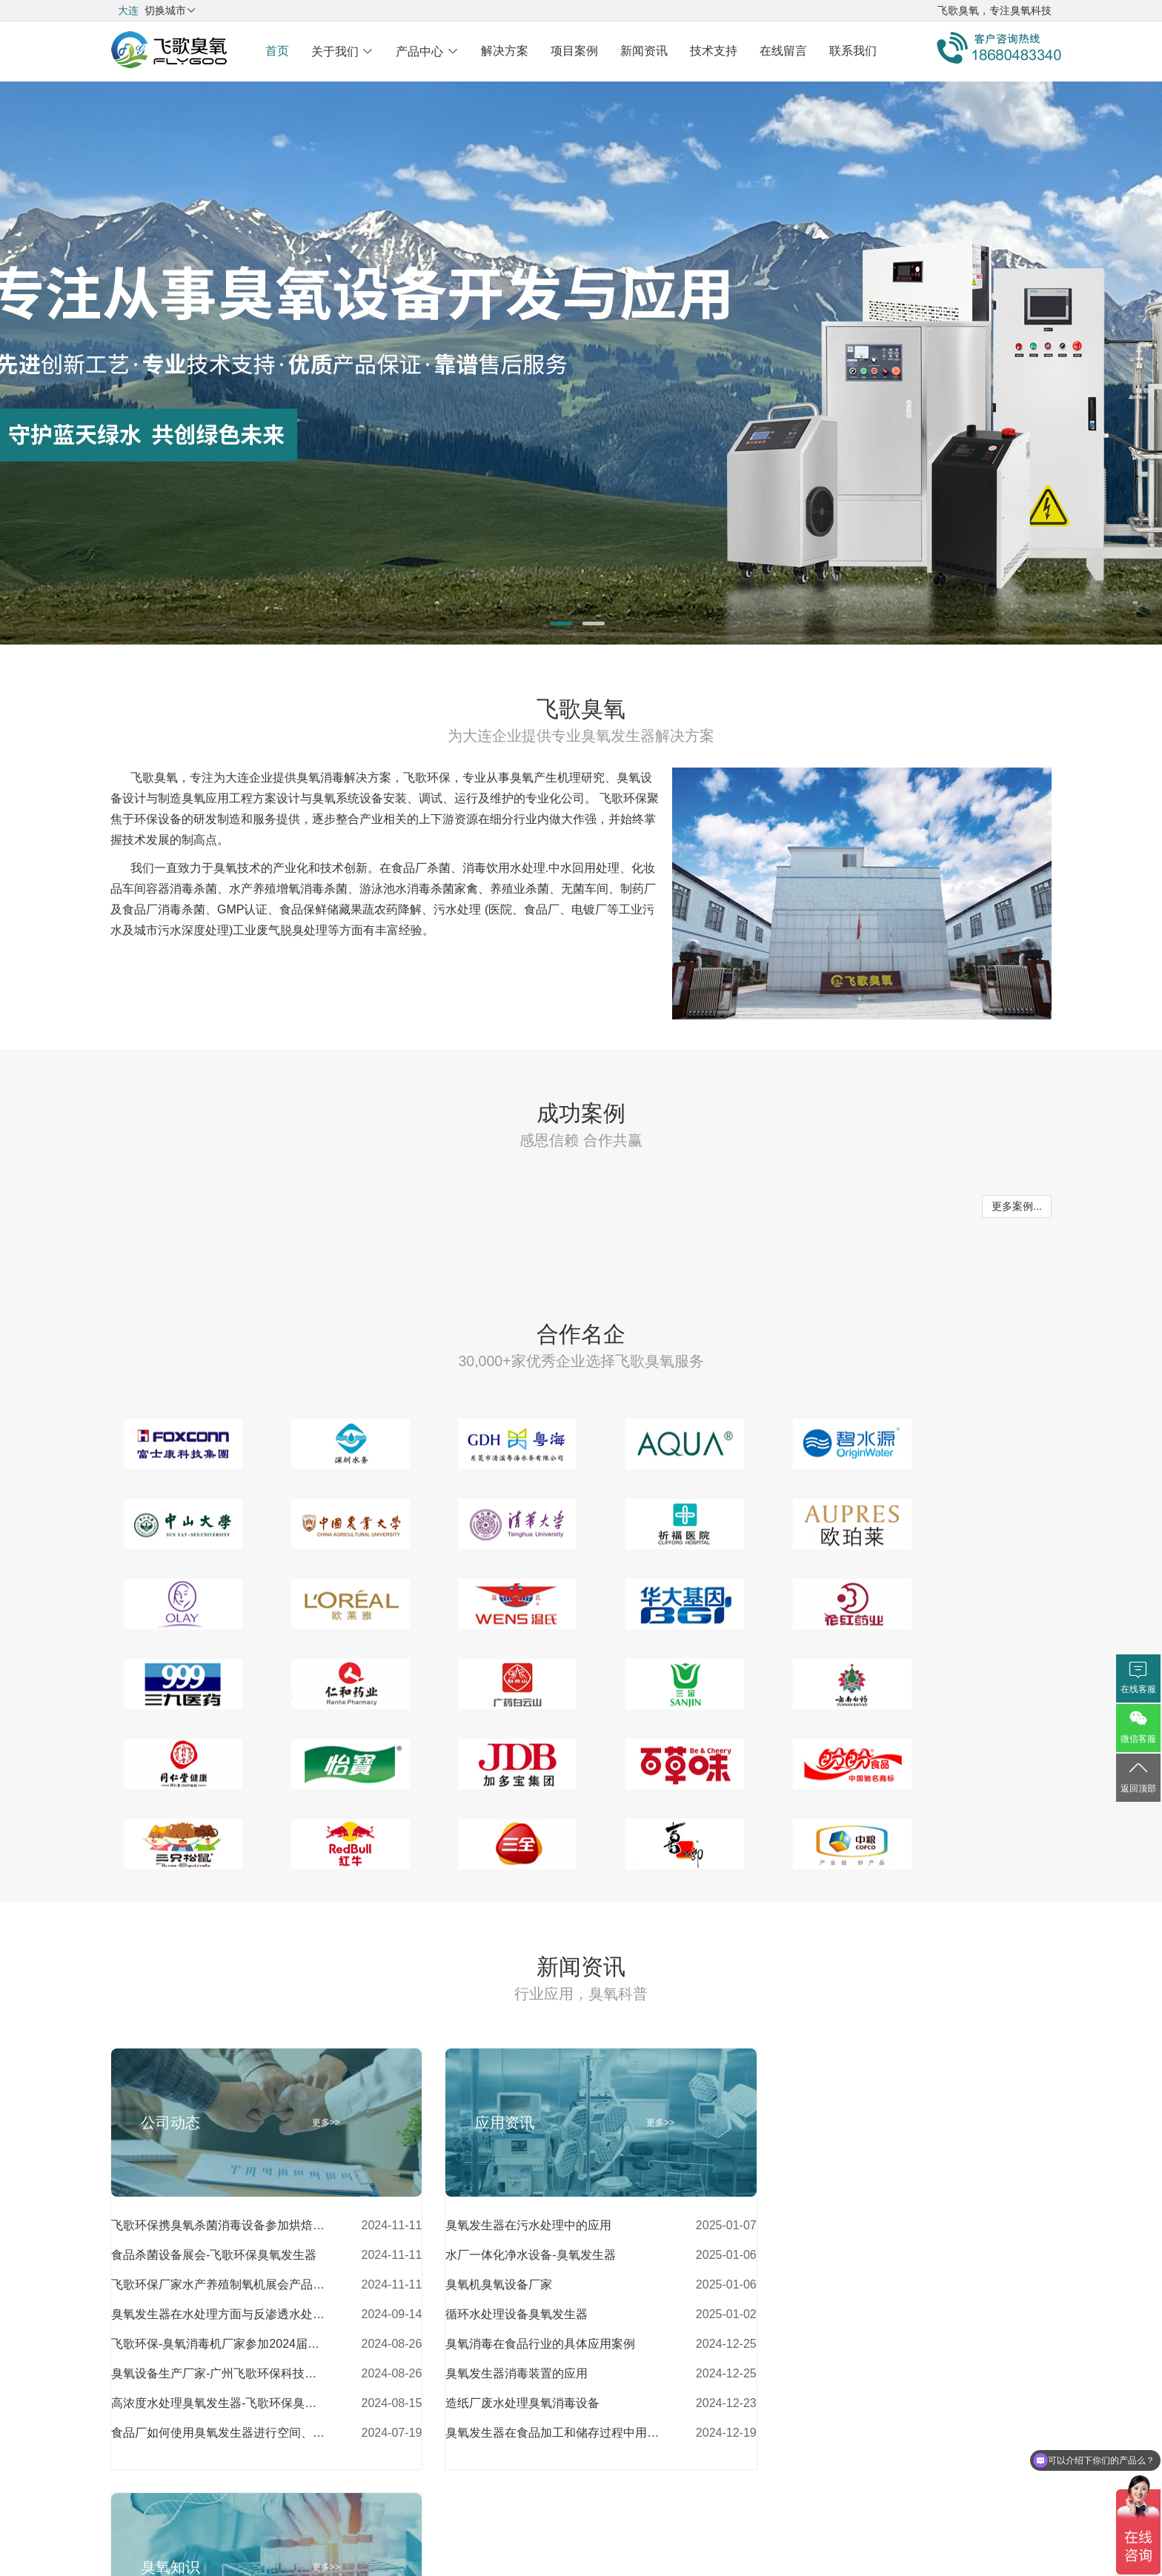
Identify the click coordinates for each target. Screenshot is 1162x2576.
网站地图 (666, 2466)
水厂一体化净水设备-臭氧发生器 (517, 2175)
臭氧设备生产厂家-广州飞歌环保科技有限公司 (218, 2293)
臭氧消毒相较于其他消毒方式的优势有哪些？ (861, 2323)
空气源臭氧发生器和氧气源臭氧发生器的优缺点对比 (861, 2145)
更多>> (319, 2042)
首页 (277, 50)
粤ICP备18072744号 (581, 2523)
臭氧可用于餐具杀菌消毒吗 (825, 2352)
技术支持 (713, 50)
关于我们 (342, 51)
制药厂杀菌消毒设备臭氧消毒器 (837, 2175)
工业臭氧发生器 (795, 2293)
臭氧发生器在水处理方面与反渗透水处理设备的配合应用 (218, 2234)
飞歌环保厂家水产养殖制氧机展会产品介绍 (218, 2204)
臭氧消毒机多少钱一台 (813, 2263)
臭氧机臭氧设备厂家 (485, 2204)
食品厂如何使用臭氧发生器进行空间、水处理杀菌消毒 (218, 2352)
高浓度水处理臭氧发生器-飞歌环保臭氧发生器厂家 (218, 2323)
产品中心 (427, 51)
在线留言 (783, 50)
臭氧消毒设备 (789, 2234)
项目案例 (574, 50)
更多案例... (1017, 1206)
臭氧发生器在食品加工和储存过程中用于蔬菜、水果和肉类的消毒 (539, 2352)
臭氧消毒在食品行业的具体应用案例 (527, 2263)
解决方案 (504, 50)
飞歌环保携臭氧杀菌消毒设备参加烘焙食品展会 (218, 2145)
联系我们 (853, 50)
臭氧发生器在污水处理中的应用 (515, 2145)
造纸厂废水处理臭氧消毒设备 (509, 2323)
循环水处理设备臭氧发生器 (503, 2234)
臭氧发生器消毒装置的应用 (503, 2293)
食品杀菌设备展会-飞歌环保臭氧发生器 (213, 2175)
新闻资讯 (644, 50)
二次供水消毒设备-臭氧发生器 (833, 2204)
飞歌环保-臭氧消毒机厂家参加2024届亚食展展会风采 (218, 2263)
